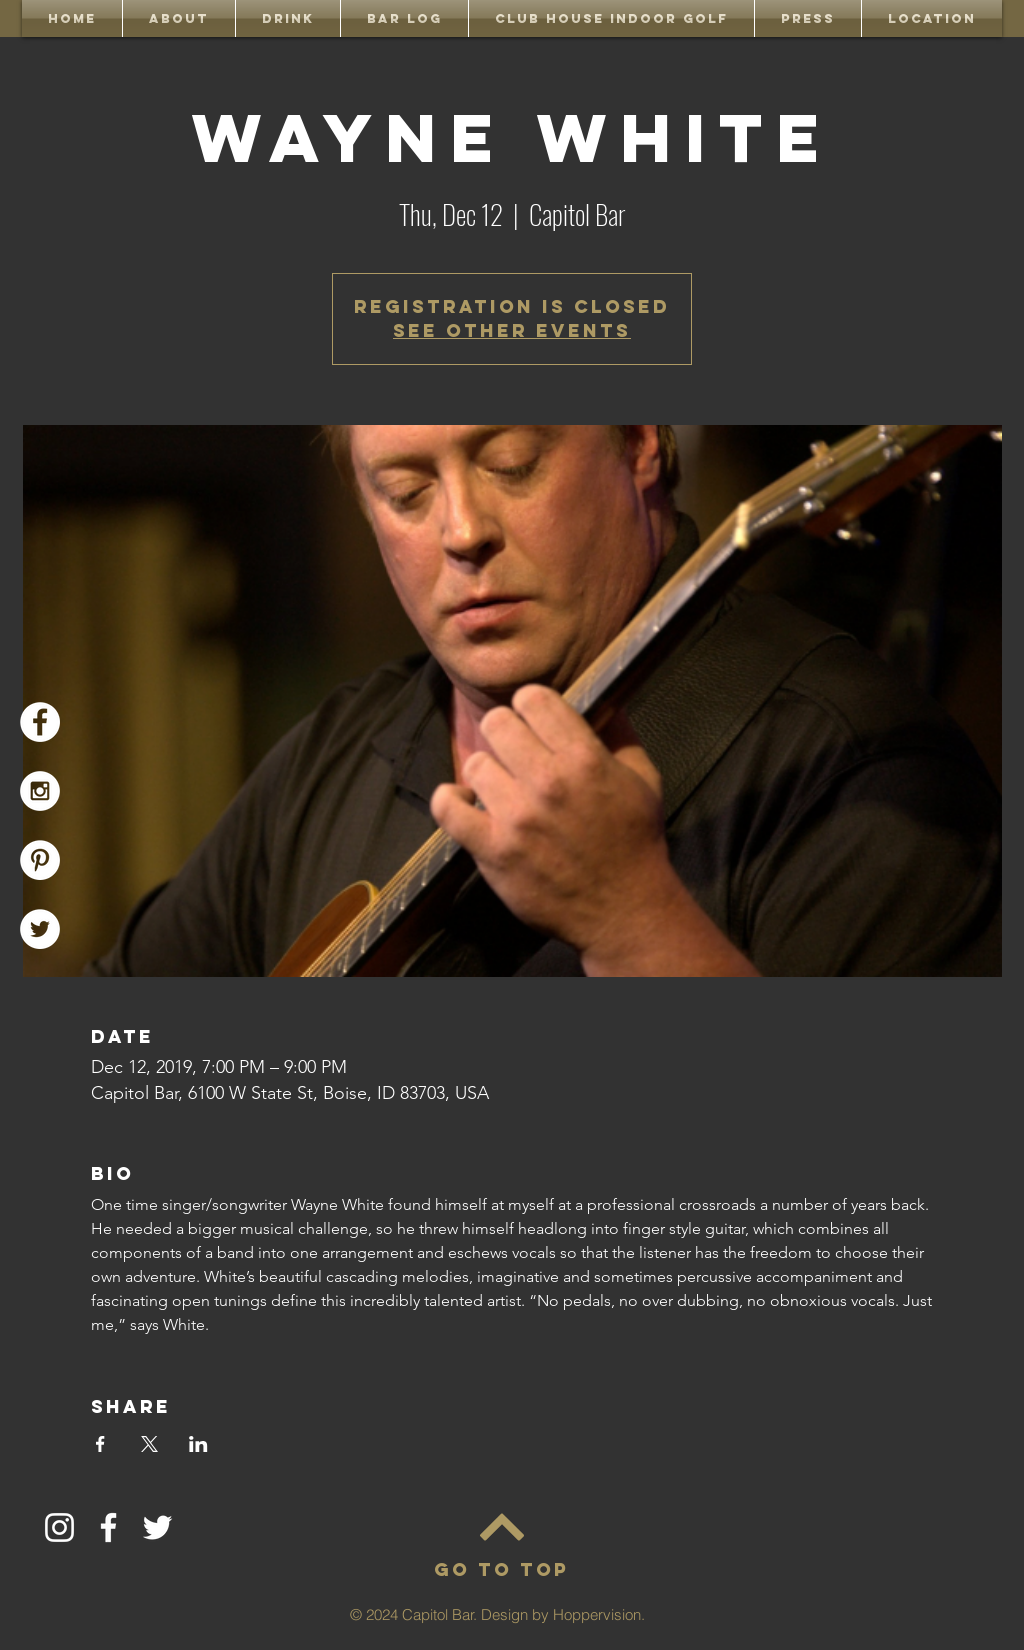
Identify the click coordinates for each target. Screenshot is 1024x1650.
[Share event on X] (149, 1444)
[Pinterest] (40, 860)
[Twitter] (157, 1527)
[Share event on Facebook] (100, 1444)
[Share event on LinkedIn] (198, 1444)
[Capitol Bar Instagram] (40, 791)
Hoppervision (597, 1614)
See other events (512, 330)
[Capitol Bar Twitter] (40, 929)
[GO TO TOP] (501, 1569)
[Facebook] (108, 1527)
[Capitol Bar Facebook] (40, 722)
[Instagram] (59, 1527)
